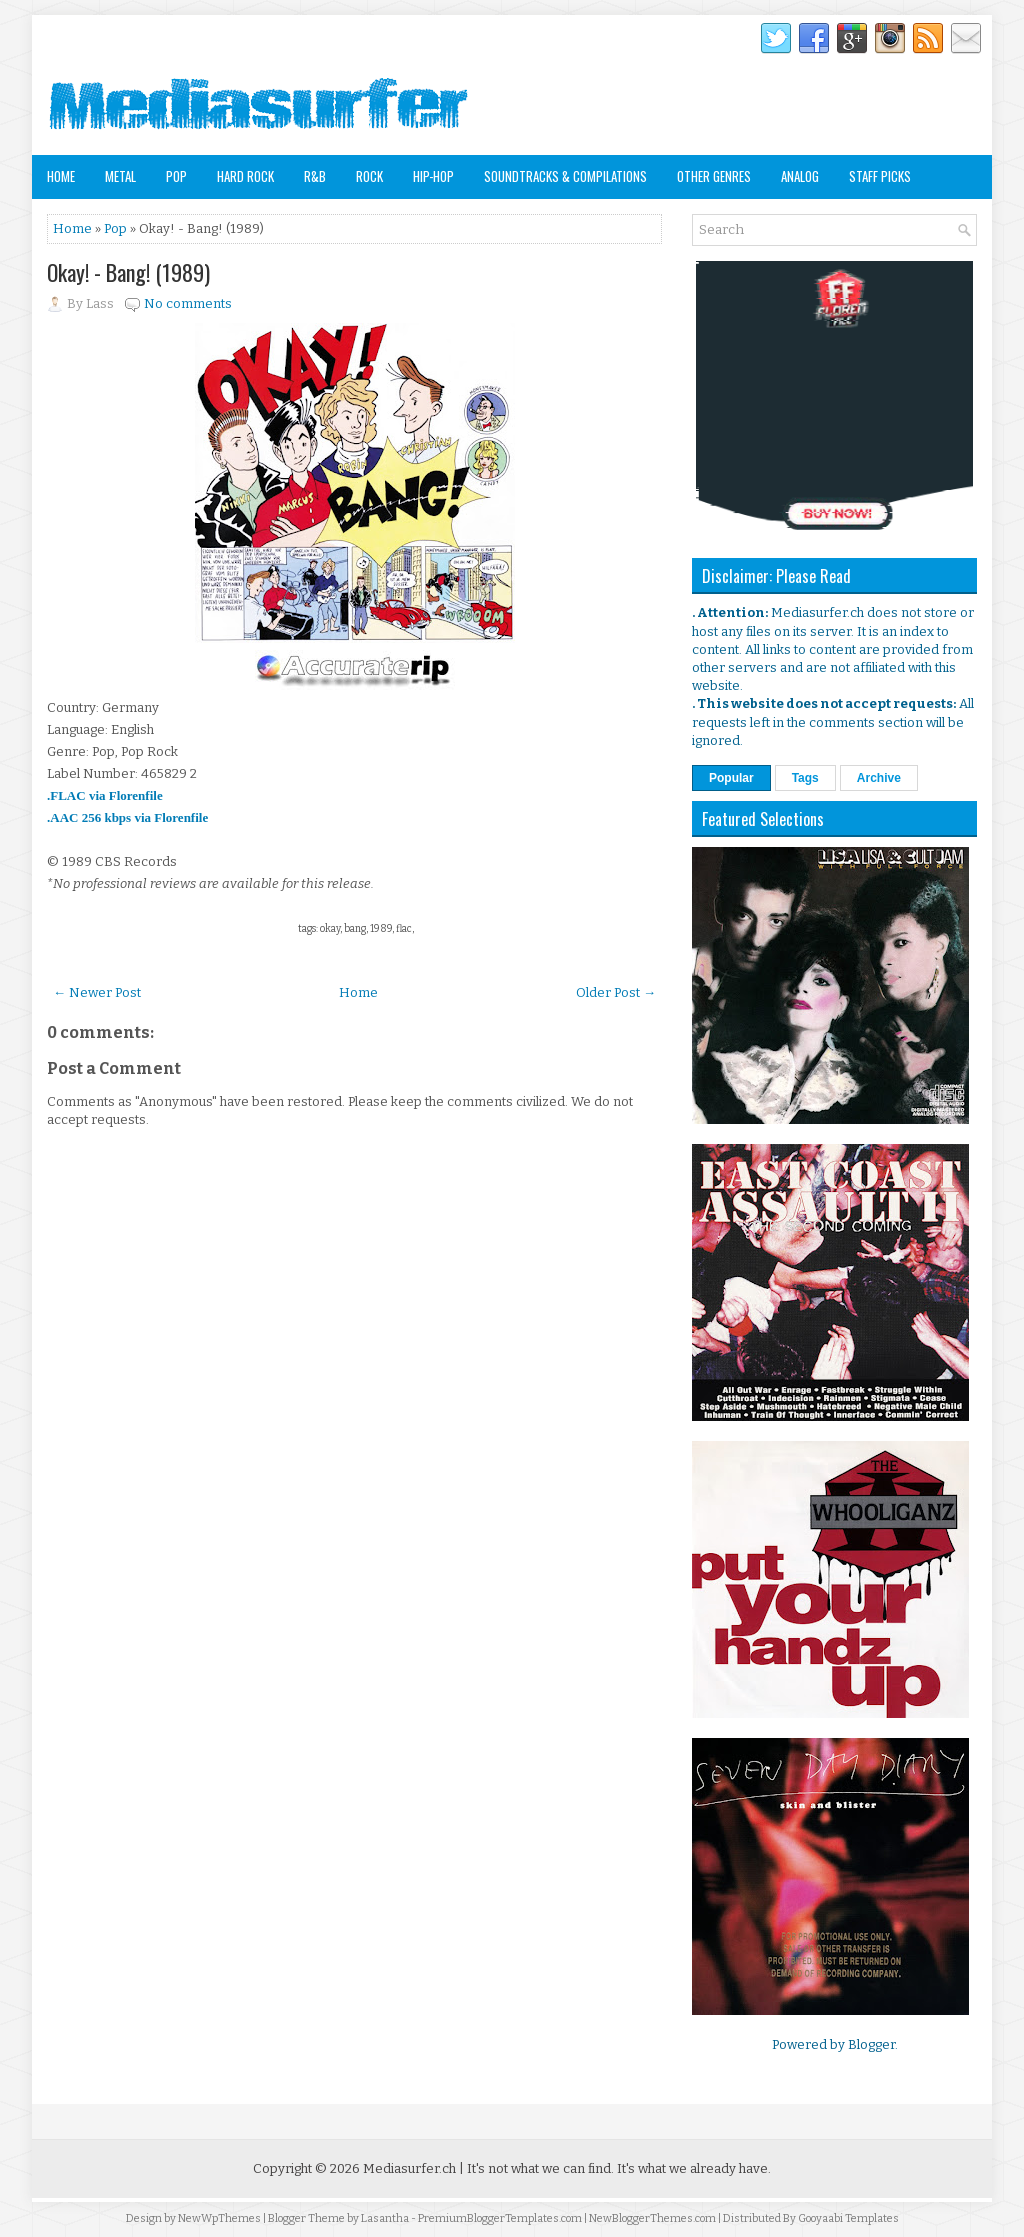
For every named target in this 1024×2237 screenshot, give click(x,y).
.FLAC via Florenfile (105, 795)
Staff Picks (880, 176)
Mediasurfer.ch (409, 2168)
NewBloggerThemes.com (652, 2218)
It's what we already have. (694, 2168)
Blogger (871, 2044)
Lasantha (385, 2218)
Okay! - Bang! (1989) (128, 272)
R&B (315, 176)
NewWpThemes (219, 2218)
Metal (120, 176)
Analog (800, 176)
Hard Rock (245, 176)
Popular (731, 778)
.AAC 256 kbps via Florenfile (127, 817)
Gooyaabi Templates (848, 2218)
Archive (879, 778)
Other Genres (714, 176)
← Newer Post (97, 992)
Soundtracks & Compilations (565, 176)
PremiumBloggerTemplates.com (500, 2218)
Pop (176, 176)
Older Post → (616, 992)
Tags (805, 778)
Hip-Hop (433, 176)
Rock (369, 176)
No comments (188, 303)
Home (61, 176)
